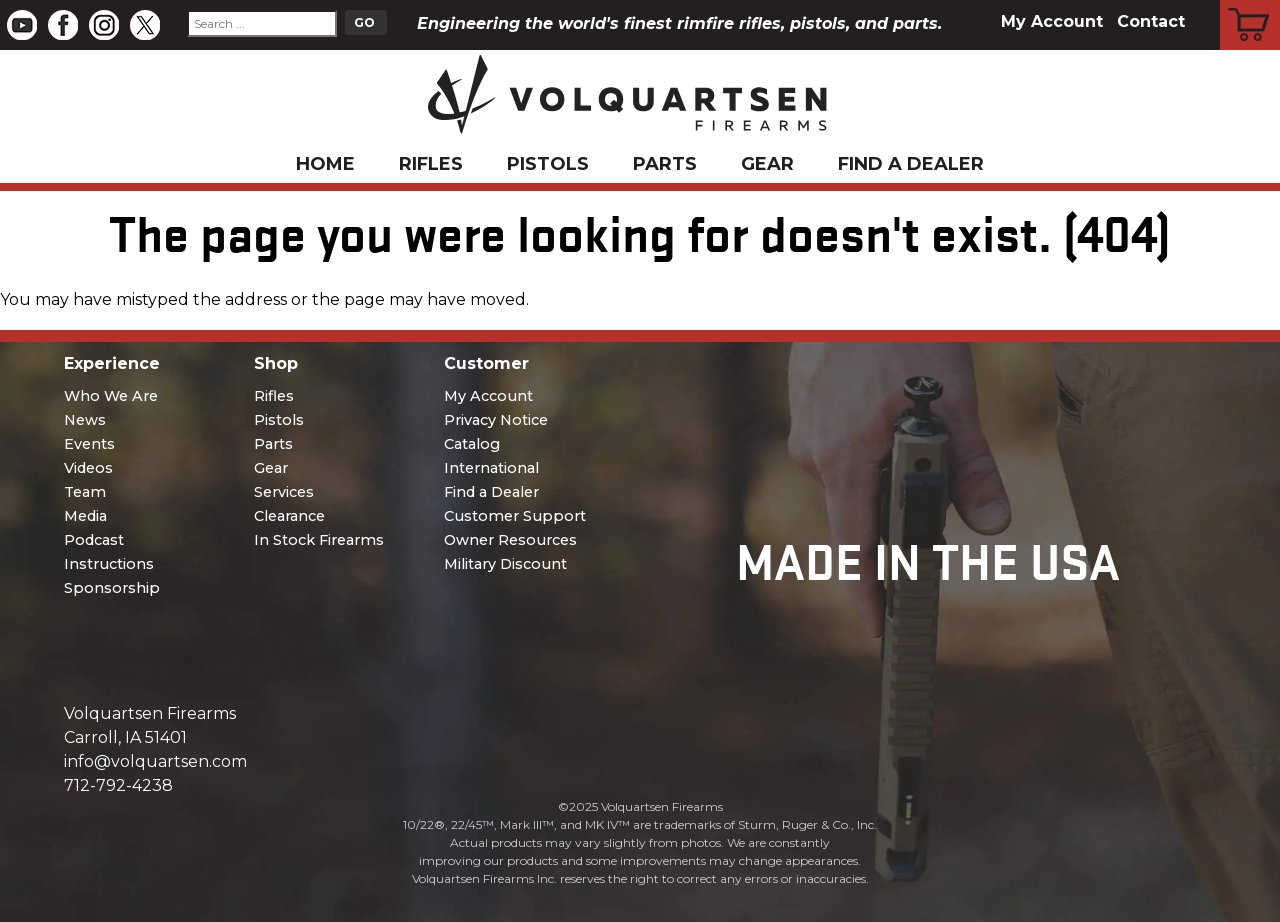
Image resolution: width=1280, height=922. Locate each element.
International (491, 468)
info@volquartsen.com (155, 761)
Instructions (109, 564)
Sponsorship (112, 588)
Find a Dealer (911, 164)
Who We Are (111, 396)
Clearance (289, 516)
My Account (1052, 21)
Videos (88, 468)
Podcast (94, 540)
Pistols (548, 164)
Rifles (431, 164)
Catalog (472, 444)
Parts (665, 164)
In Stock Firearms (319, 540)
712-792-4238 (118, 785)
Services (284, 492)
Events (89, 444)
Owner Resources (510, 540)
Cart (1250, 3)
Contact (1151, 21)
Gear (767, 164)
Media (85, 516)
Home (325, 164)
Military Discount (505, 564)
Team (85, 492)
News (85, 420)
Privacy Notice (496, 420)
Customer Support (515, 516)
